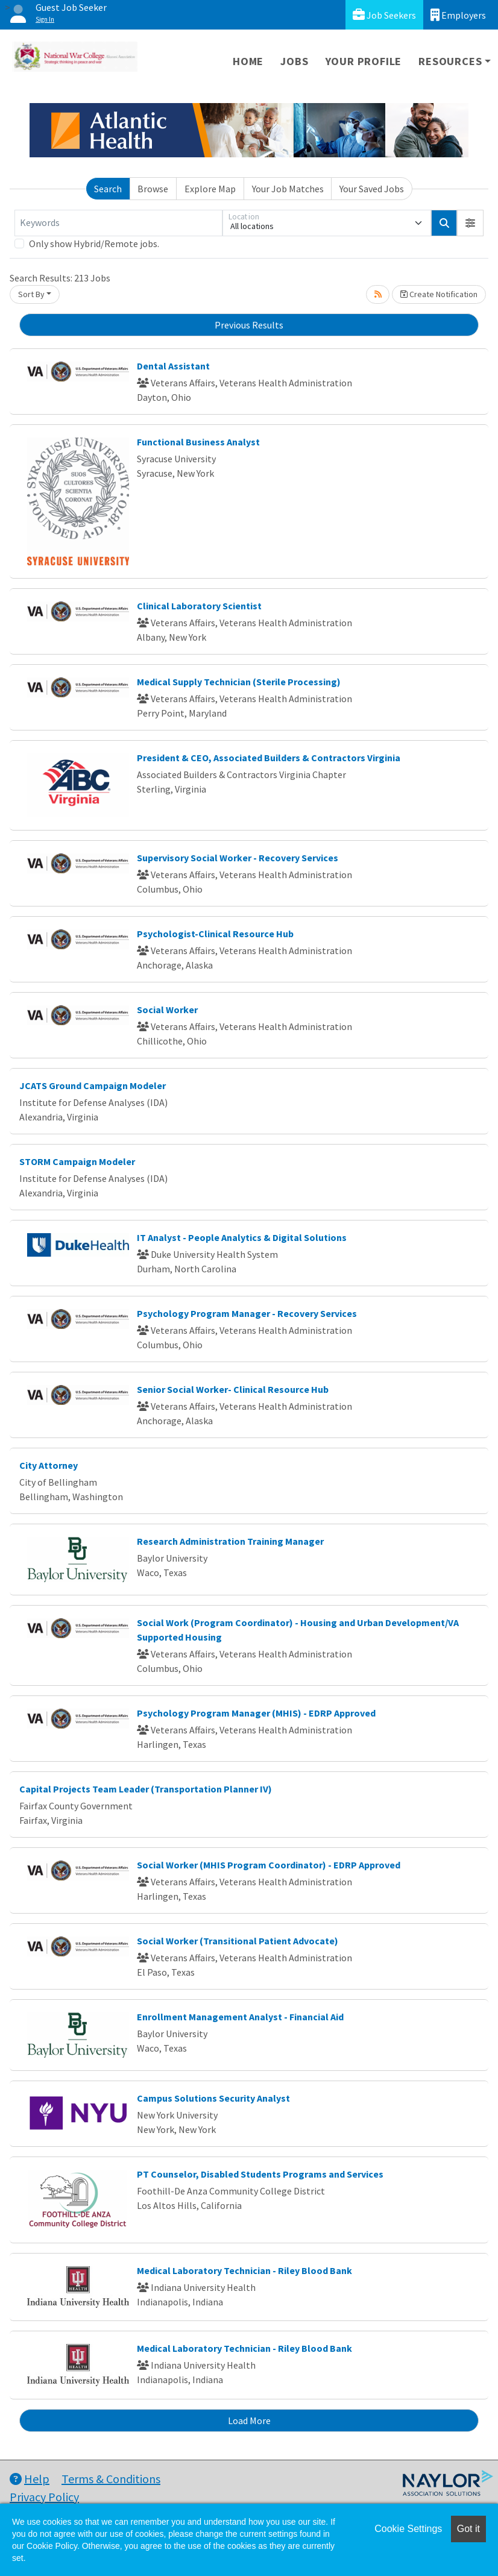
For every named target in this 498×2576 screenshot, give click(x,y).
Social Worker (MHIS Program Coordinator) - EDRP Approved (268, 1865)
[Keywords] (118, 223)
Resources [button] (450, 61)
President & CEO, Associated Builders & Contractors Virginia (268, 758)
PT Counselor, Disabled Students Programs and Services (260, 2174)
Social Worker (167, 1010)
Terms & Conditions (110, 2478)
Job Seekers (384, 14)
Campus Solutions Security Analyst (213, 2098)
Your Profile (364, 61)
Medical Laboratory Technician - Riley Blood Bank (244, 2270)
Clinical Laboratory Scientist (199, 606)
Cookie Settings (408, 2529)
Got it (468, 2529)
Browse (152, 189)
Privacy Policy (44, 2496)
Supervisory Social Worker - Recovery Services (237, 858)
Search (108, 189)
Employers (458, 14)
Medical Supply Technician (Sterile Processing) (239, 682)
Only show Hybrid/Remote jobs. (94, 243)
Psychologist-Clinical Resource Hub (215, 934)
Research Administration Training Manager (230, 1541)
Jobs (294, 61)
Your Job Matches (288, 189)
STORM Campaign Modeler (77, 1161)
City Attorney (48, 1465)
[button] (470, 223)
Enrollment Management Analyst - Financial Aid (240, 2017)
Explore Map (210, 189)
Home (248, 61)
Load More (249, 2420)
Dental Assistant (173, 366)
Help (29, 2478)
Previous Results (249, 325)
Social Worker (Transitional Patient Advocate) (237, 1941)
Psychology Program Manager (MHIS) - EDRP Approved (256, 1713)
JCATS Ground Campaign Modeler (92, 1085)
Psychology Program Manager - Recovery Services (247, 1313)
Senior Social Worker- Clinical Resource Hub (233, 1389)
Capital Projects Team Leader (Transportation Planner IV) (145, 1789)
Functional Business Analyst (198, 442)
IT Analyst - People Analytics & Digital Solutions (242, 1237)
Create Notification (439, 294)
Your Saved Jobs (371, 189)
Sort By (31, 294)
